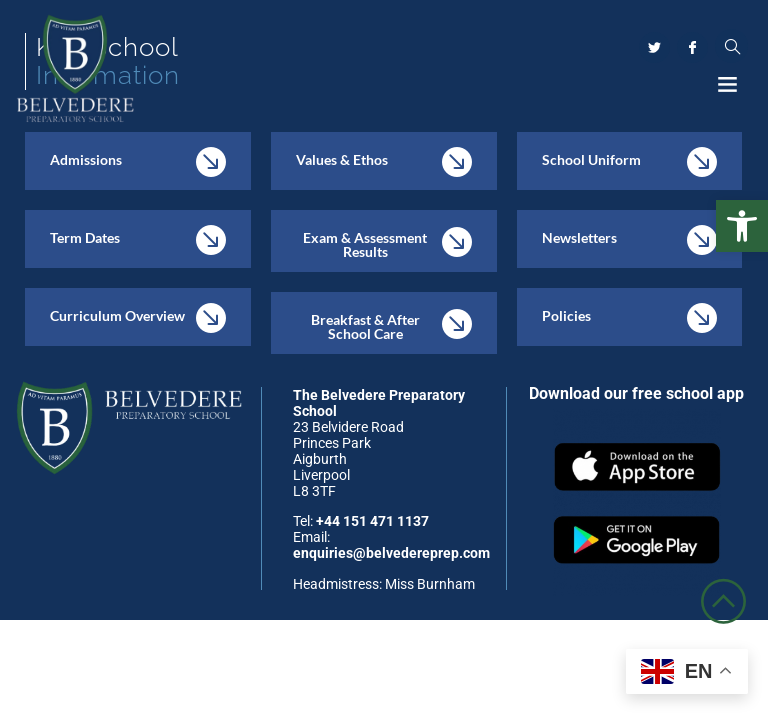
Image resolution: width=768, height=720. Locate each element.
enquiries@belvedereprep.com (391, 553)
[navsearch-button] (731, 46)
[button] (742, 226)
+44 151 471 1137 (372, 521)
